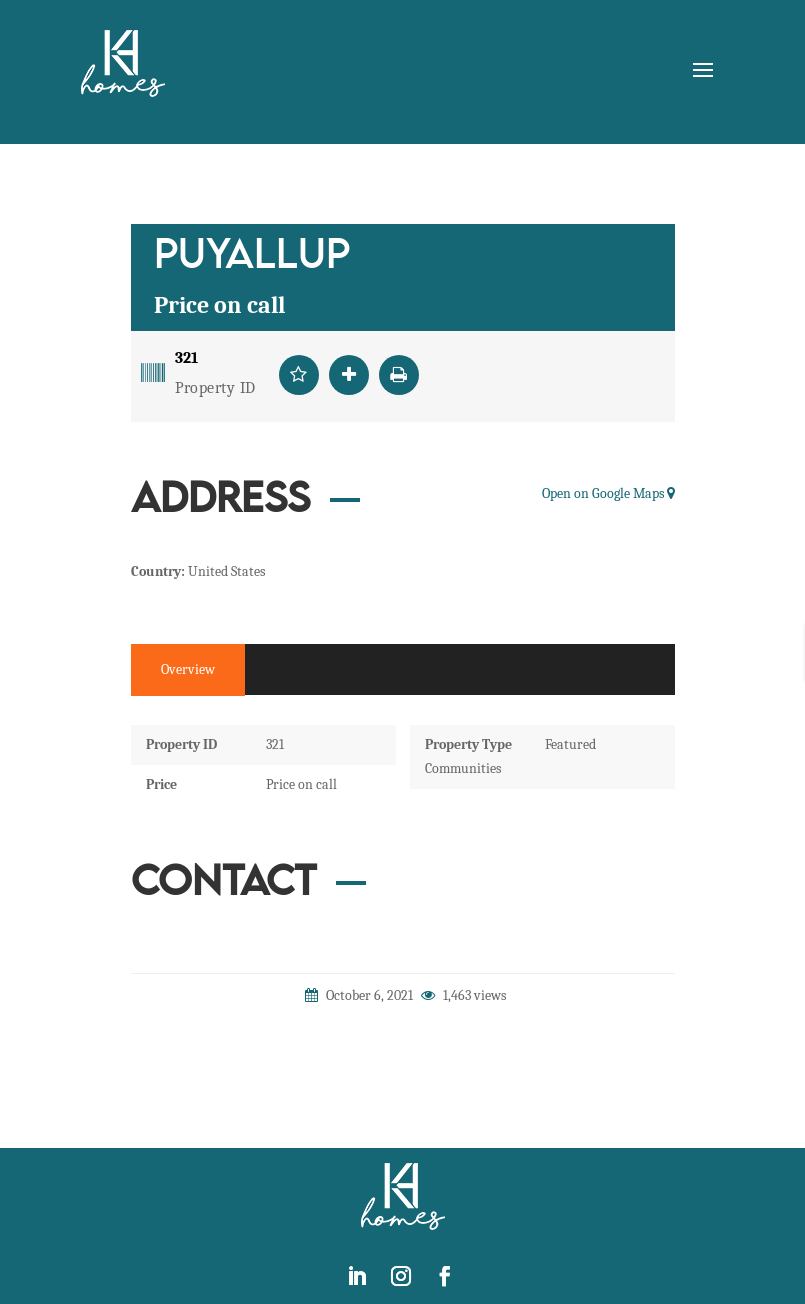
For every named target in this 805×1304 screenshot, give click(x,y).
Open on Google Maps (608, 493)
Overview (188, 669)
